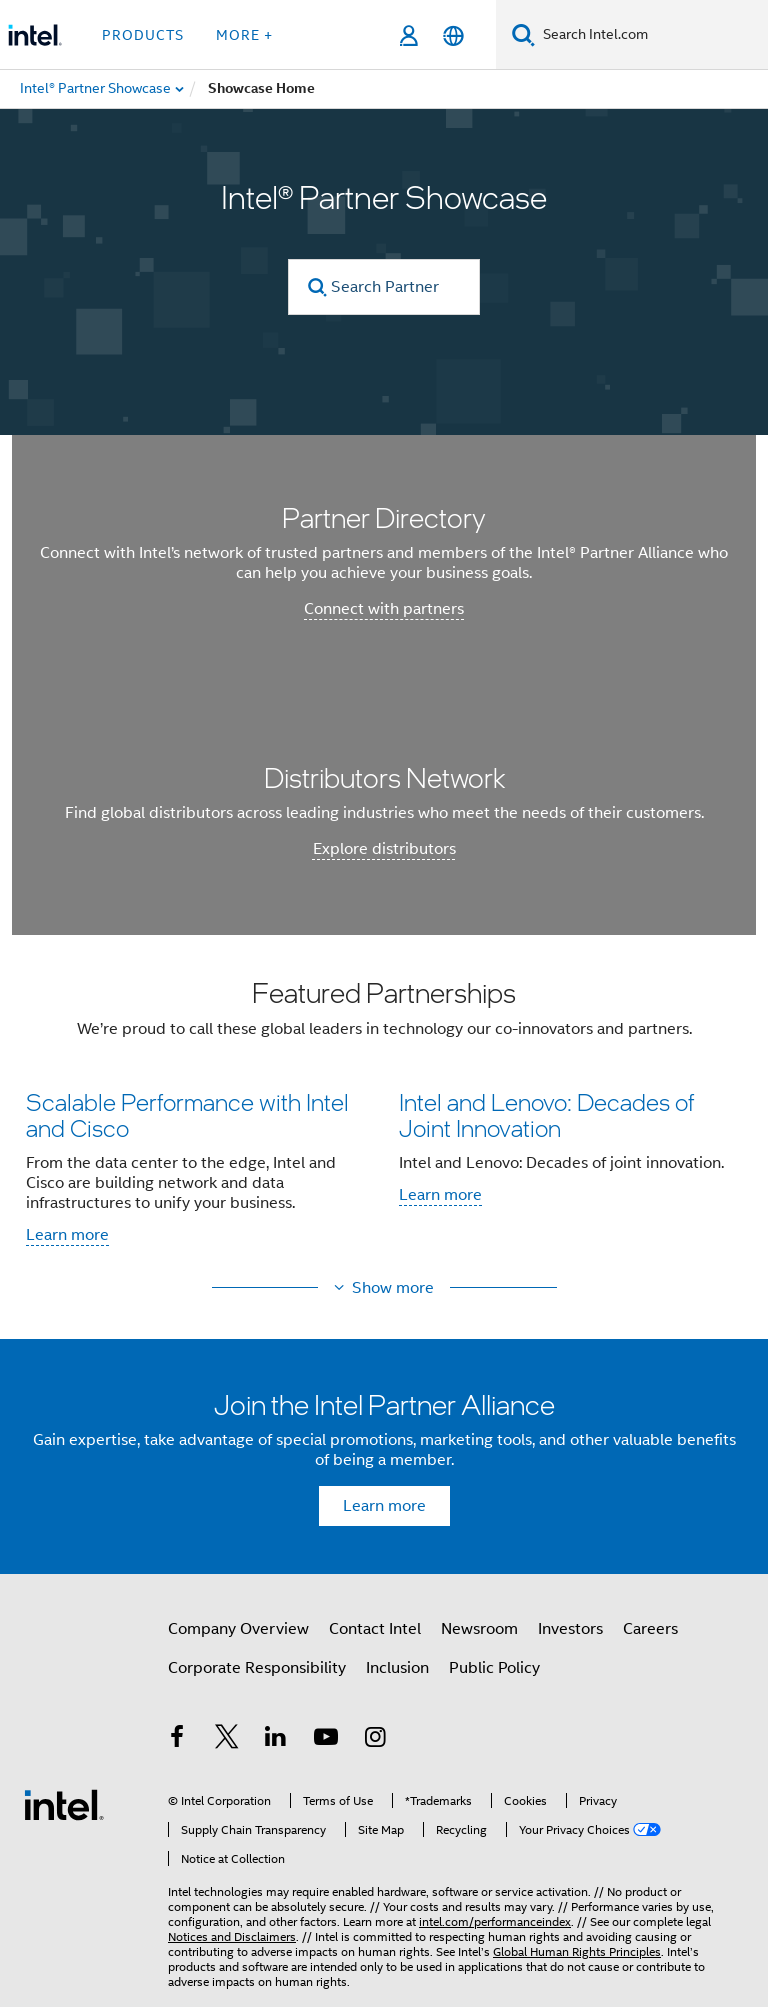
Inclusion (397, 1668)
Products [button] (143, 35)
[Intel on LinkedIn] (276, 1740)
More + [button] (244, 35)
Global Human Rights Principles (577, 1951)
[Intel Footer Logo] (64, 1804)
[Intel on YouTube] (326, 1740)
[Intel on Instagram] (375, 1740)
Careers (650, 1629)
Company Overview (238, 1629)
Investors (570, 1629)
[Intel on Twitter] (227, 1740)
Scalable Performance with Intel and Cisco (187, 1114)
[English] (453, 35)
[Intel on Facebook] (177, 1740)
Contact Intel (375, 1629)
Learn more (67, 1235)
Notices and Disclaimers (232, 1936)
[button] (384, 1118)
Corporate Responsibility (257, 1668)
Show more (393, 1288)
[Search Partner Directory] (384, 287)
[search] (317, 287)
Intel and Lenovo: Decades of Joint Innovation (546, 1114)
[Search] (523, 34)
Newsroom (479, 1629)
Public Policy (494, 1668)
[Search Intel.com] (651, 35)
